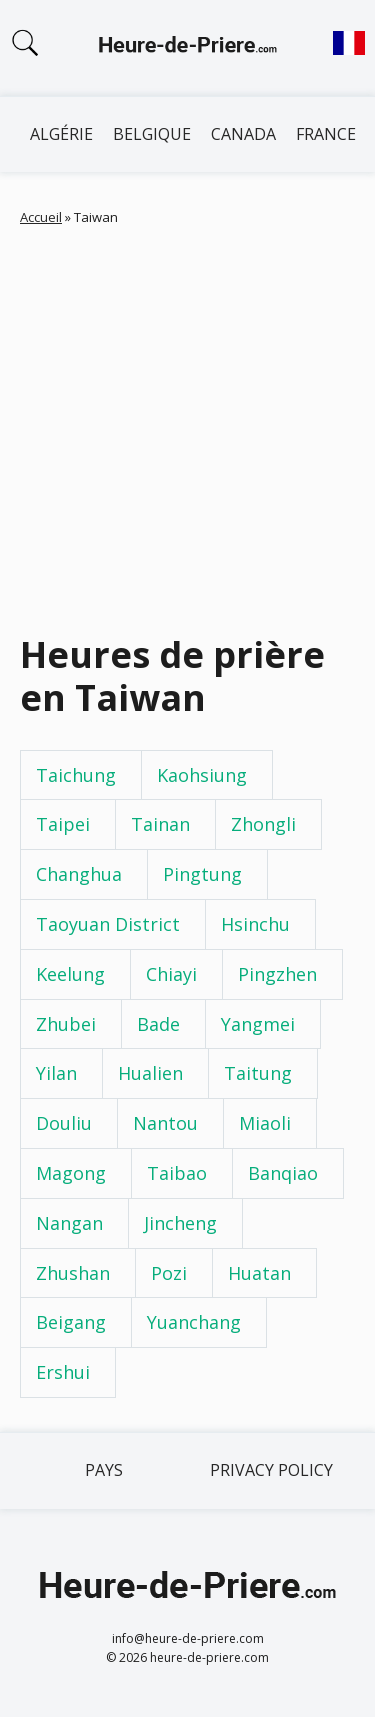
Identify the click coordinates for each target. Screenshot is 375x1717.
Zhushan (73, 1273)
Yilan (56, 1073)
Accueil (41, 217)
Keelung (70, 974)
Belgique (152, 134)
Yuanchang (194, 1322)
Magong (71, 1173)
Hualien (150, 1073)
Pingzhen (277, 974)
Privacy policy (271, 1470)
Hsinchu (255, 924)
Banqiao (283, 1173)
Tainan (160, 824)
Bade (158, 1024)
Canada (243, 134)
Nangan (69, 1223)
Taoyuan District (108, 924)
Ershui (63, 1372)
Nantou (165, 1123)
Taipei (63, 824)
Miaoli (265, 1123)
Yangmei (258, 1024)
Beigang (71, 1322)
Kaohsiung (202, 775)
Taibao (177, 1173)
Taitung (258, 1073)
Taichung (76, 775)
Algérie (61, 134)
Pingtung (202, 874)
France (326, 134)
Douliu (64, 1123)
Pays (104, 1470)
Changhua (79, 874)
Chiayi (171, 974)
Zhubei (66, 1024)
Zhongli (263, 824)
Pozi (169, 1273)
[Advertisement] (187, 425)
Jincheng (180, 1223)
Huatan (259, 1273)
